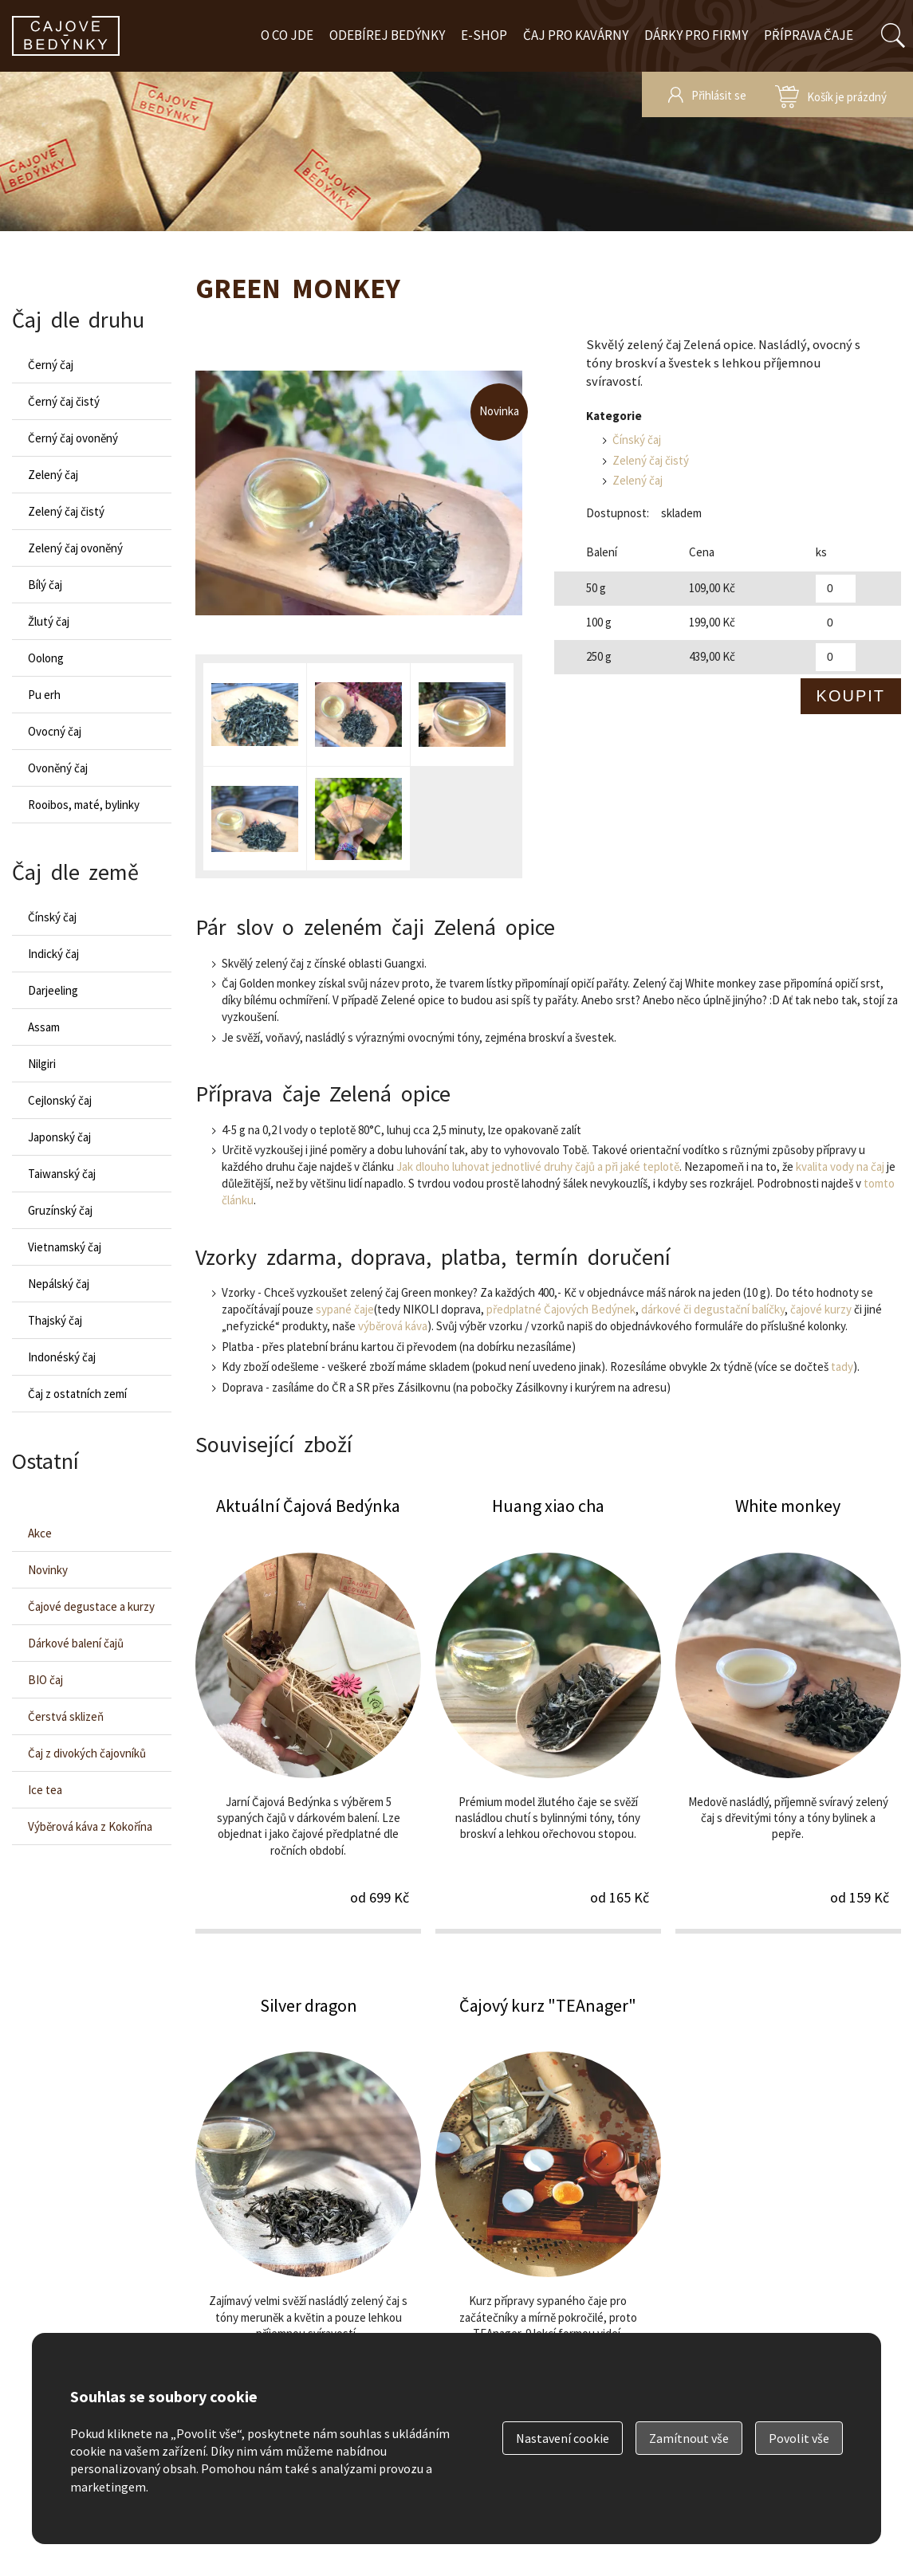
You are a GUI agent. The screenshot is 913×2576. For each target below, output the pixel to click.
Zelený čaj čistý (650, 460)
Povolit (799, 2438)
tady (842, 1366)
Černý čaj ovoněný (73, 438)
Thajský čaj (55, 1320)
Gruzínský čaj (60, 1210)
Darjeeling (53, 990)
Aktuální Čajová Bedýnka (308, 1713)
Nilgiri (42, 1063)
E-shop (484, 35)
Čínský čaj (636, 439)
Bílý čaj (45, 584)
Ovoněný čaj (58, 768)
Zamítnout (689, 2438)
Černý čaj (50, 364)
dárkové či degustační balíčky (713, 1309)
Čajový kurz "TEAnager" (548, 2213)
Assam (44, 1027)
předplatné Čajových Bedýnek (561, 1309)
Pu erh (44, 694)
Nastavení (562, 2438)
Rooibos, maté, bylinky (84, 804)
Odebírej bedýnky (387, 35)
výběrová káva (392, 1325)
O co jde (287, 35)
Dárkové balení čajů (76, 1643)
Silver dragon (308, 2213)
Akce (40, 1533)
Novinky (48, 1569)
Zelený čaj (637, 480)
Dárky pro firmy (696, 35)
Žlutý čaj (48, 621)
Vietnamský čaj (64, 1247)
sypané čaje (345, 1309)
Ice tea (45, 1789)
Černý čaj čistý (64, 401)
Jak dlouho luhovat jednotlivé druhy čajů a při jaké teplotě (537, 1166)
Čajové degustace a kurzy (91, 1606)
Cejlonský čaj (60, 1100)
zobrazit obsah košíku (831, 94)
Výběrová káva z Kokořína (90, 1826)
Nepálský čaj (58, 1283)
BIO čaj (45, 1679)
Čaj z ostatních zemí (77, 1393)
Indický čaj (53, 953)
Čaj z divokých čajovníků (87, 1753)
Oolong (46, 658)
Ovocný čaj (54, 731)
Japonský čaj (59, 1137)
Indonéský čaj (62, 1357)
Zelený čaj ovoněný (75, 548)
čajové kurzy (821, 1309)
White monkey (788, 1713)
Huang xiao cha (548, 1713)
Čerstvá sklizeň (66, 1716)
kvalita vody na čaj (840, 1166)
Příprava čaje (808, 35)
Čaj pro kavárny (575, 35)
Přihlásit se (718, 95)
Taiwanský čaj (62, 1173)
